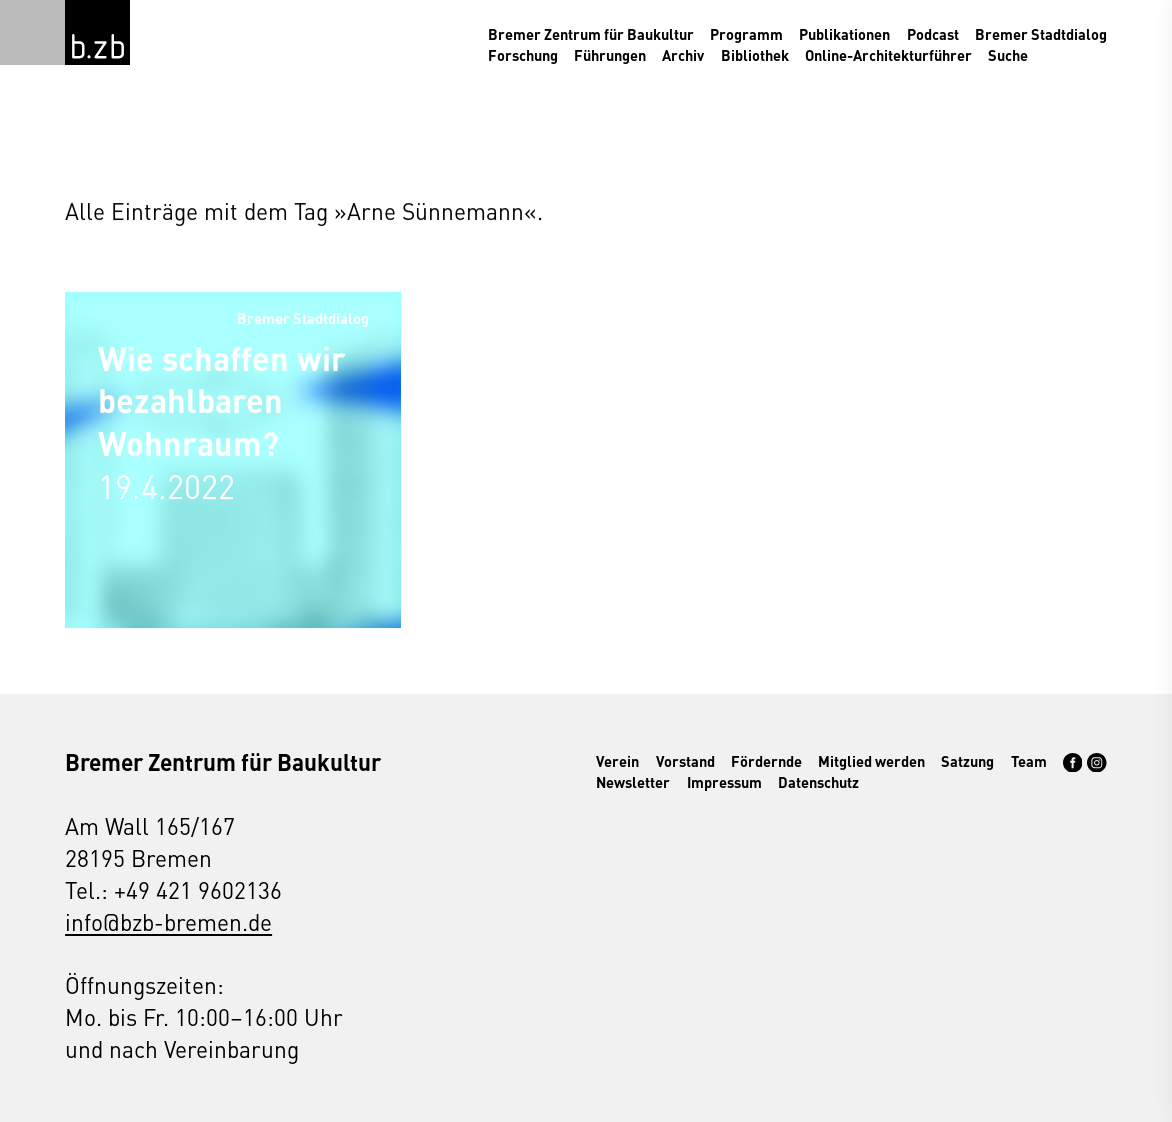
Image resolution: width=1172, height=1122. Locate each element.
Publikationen (844, 34)
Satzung (967, 761)
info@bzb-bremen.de (168, 921)
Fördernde (766, 761)
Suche (1008, 55)
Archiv (683, 55)
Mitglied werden (871, 761)
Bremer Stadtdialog (1041, 34)
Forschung (523, 55)
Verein (617, 761)
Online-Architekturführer (888, 55)
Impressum (724, 782)
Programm (746, 34)
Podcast (933, 34)
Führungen (610, 55)
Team (1029, 761)
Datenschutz (818, 782)
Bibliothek (755, 55)
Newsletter (633, 782)
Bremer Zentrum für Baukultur (591, 34)
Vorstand (685, 761)
